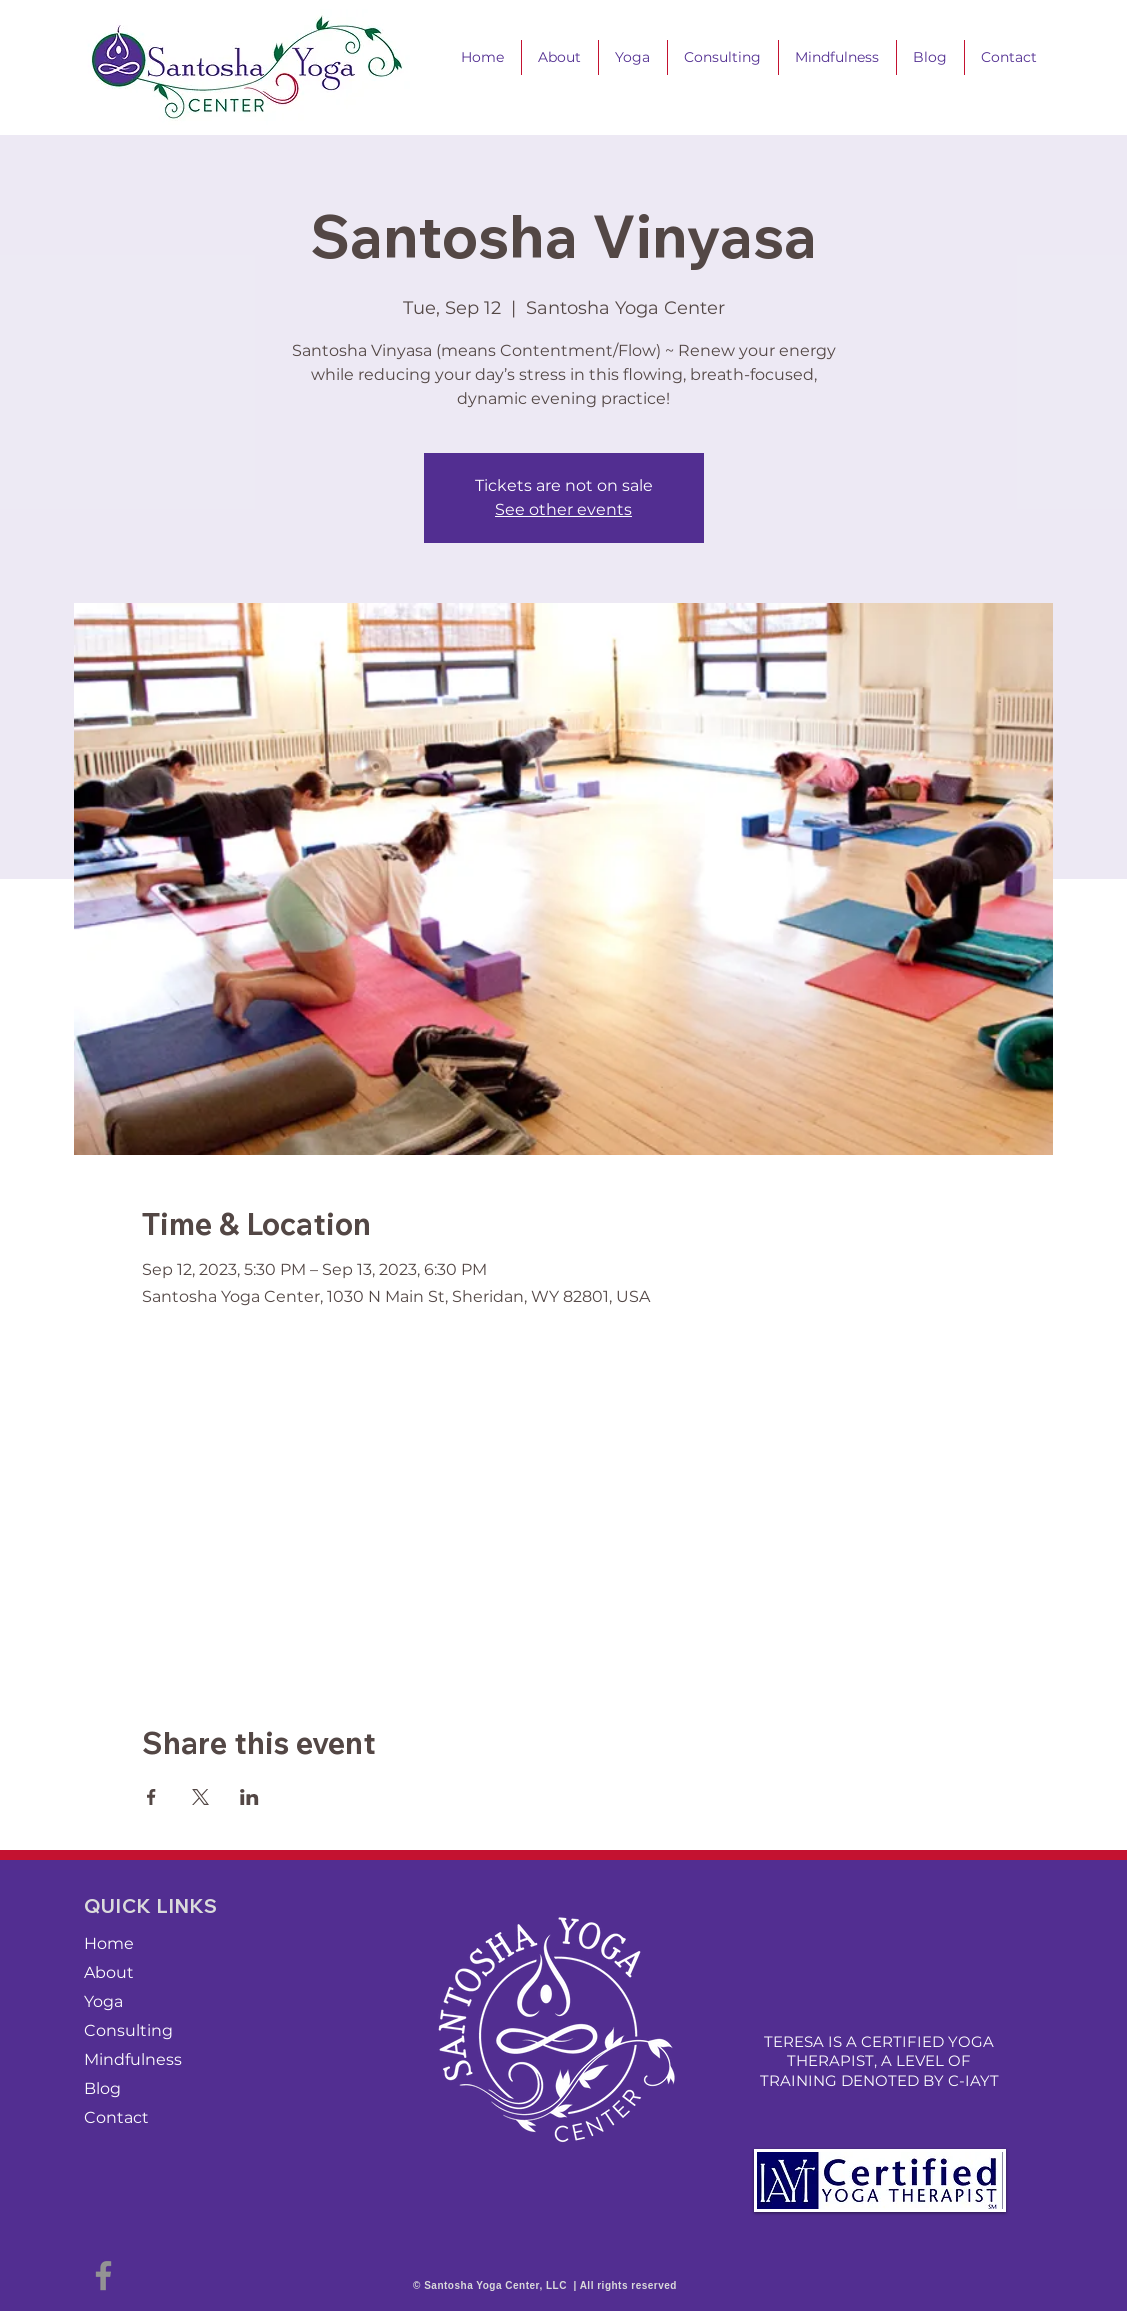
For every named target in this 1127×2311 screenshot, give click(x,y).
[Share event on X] (200, 1797)
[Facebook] (103, 2275)
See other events (563, 509)
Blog (102, 2088)
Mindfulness (133, 2059)
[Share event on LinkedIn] (249, 1797)
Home (109, 1943)
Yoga (103, 2001)
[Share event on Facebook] (151, 1797)
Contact (116, 2117)
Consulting (128, 2030)
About (109, 1972)
